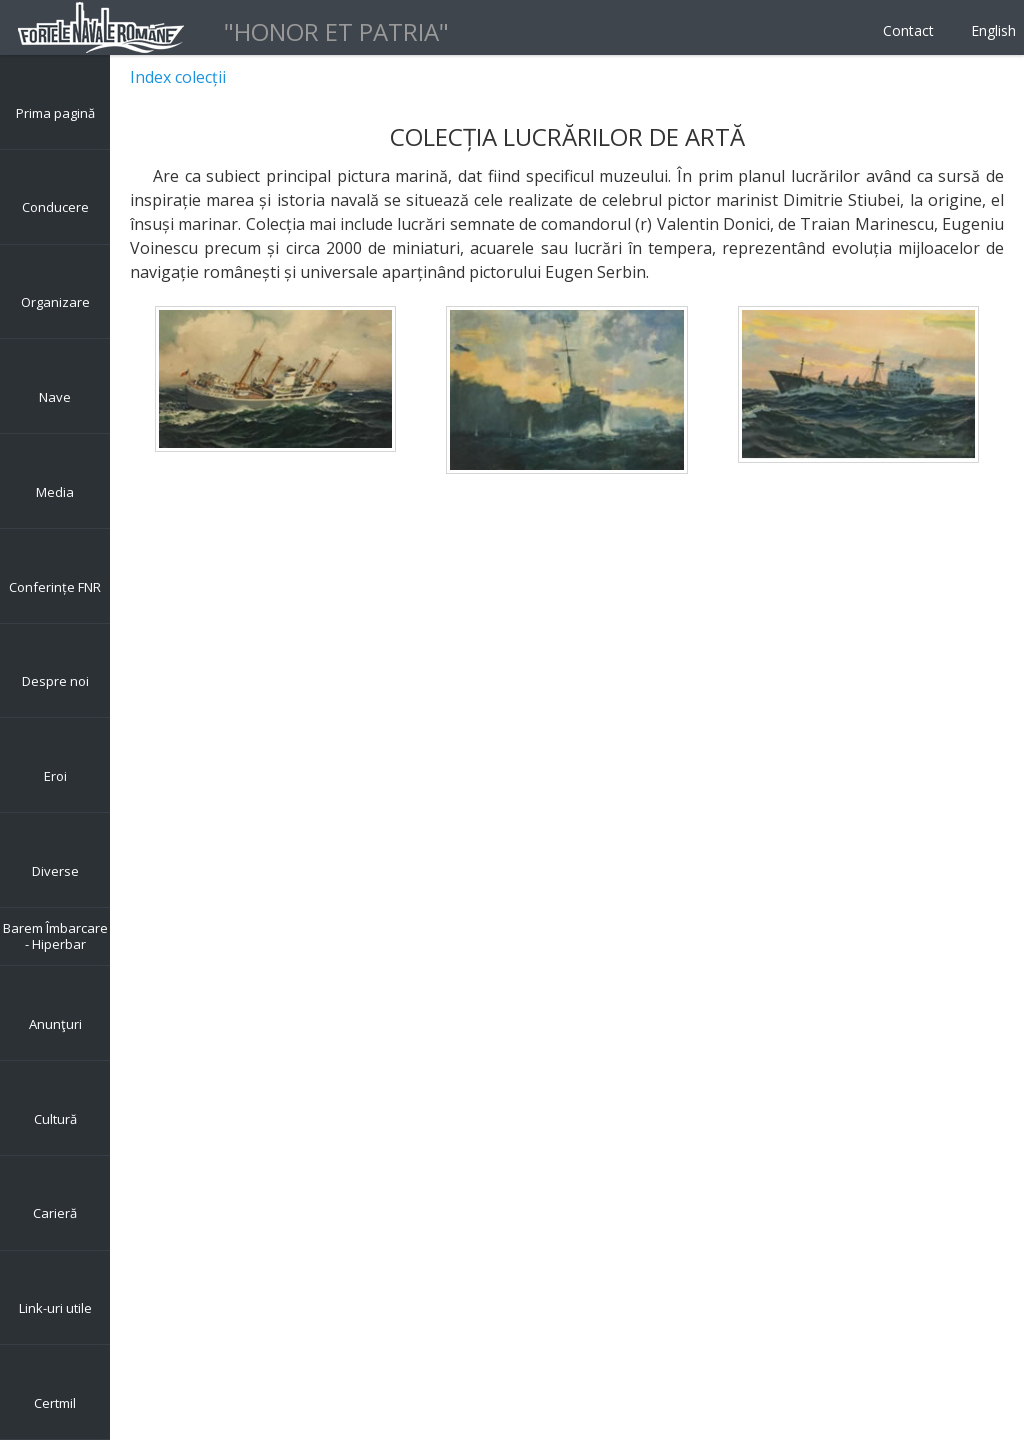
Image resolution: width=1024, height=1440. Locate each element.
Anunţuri (55, 1024)
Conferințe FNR (55, 587)
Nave (55, 397)
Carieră (55, 1213)
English (993, 30)
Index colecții (178, 77)
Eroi (55, 776)
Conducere (55, 207)
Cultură (55, 1119)
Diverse (55, 871)
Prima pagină (55, 113)
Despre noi (55, 681)
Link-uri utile (55, 1308)
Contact (908, 30)
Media (55, 492)
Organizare (55, 302)
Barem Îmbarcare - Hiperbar (55, 936)
